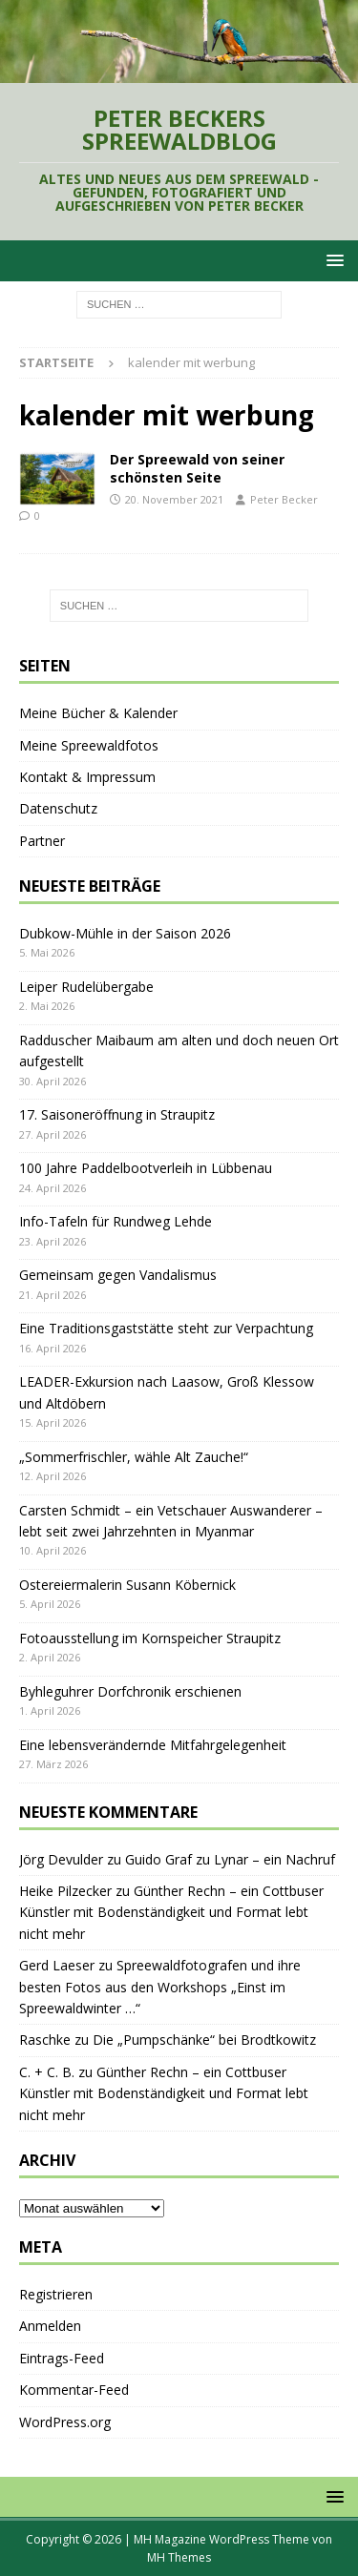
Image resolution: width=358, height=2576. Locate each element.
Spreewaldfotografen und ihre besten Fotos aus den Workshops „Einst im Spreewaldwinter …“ (160, 1986)
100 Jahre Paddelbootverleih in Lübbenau (145, 1168)
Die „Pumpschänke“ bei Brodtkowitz (204, 2039)
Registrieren (56, 2294)
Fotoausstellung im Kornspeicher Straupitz (150, 1638)
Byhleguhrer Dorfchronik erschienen (130, 1691)
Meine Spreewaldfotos (88, 745)
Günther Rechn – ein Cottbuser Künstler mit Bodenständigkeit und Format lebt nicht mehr (171, 1912)
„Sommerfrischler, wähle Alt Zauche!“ (133, 1457)
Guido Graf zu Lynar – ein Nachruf (230, 1859)
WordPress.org (65, 2422)
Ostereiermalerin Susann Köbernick (127, 1585)
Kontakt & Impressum (87, 777)
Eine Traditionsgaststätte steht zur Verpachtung (166, 1328)
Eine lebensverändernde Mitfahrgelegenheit (152, 1745)
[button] (331, 260)
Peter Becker (284, 499)
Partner (42, 841)
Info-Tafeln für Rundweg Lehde (115, 1221)
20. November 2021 (174, 499)
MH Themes (179, 2557)
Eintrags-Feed (61, 2358)
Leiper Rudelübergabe (86, 987)
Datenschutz (58, 808)
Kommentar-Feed (74, 2389)
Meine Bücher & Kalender (98, 713)
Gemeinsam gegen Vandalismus (118, 1275)
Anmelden (50, 2326)
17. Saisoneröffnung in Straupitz (117, 1114)
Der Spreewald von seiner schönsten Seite (197, 467)
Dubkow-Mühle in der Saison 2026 (125, 933)
